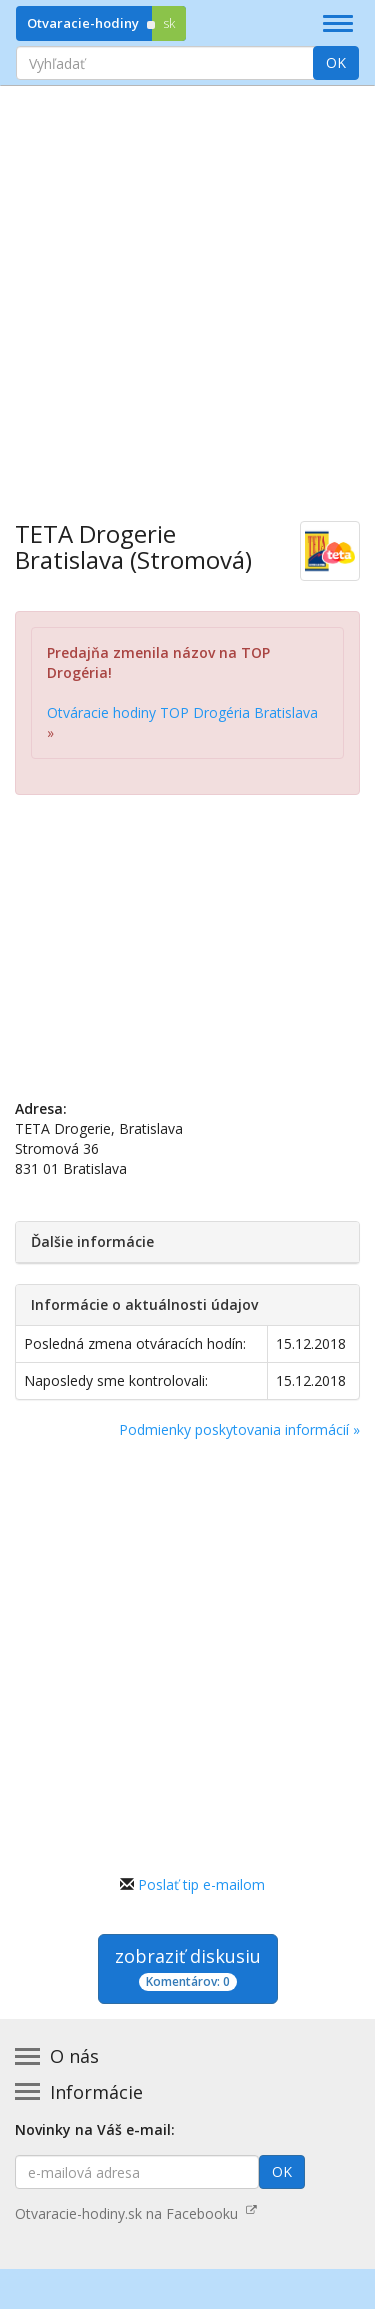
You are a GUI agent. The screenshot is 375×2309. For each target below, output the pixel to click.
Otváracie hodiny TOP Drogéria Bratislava (182, 712)
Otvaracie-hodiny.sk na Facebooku (136, 2213)
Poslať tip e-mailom (201, 1884)
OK (336, 62)
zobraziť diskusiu (188, 1967)
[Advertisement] (187, 288)
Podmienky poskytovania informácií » (239, 1429)
